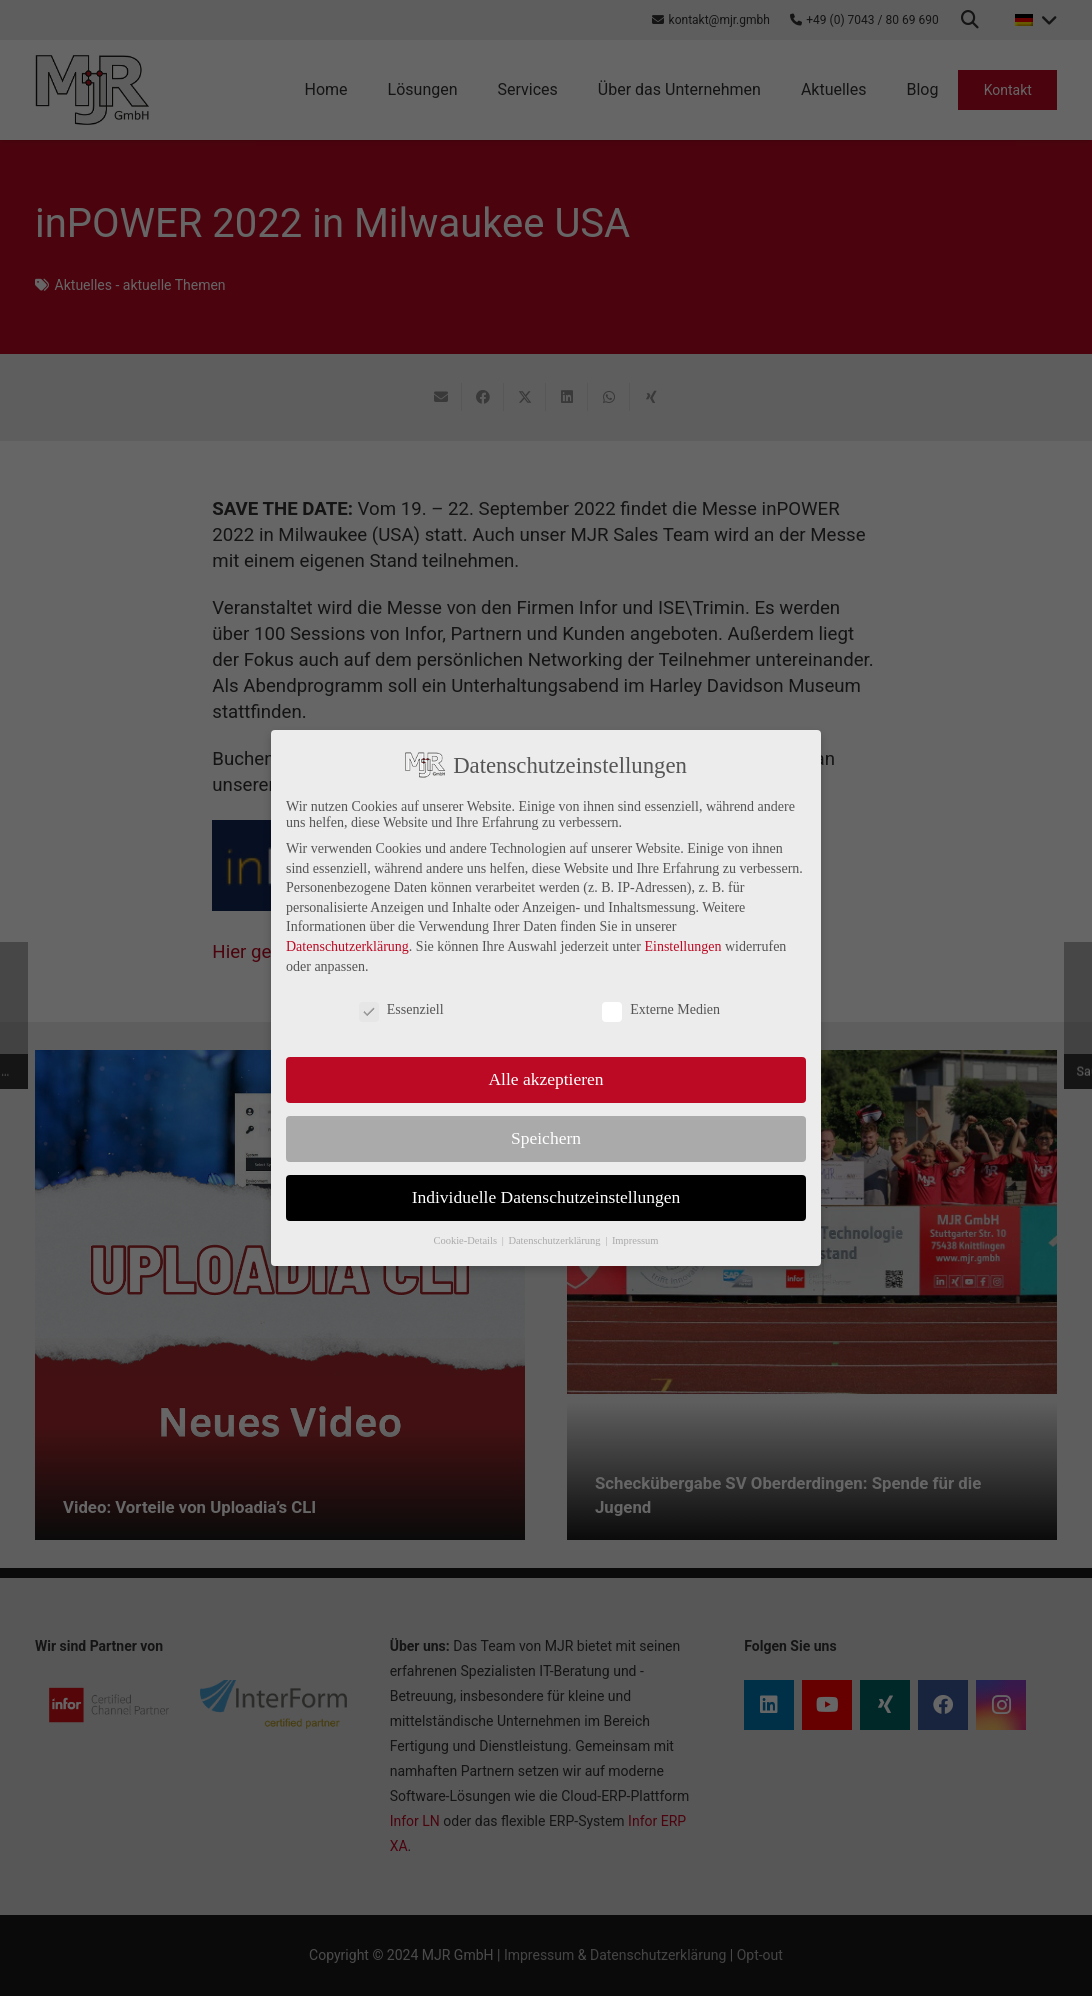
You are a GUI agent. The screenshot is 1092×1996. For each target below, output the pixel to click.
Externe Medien (661, 1010)
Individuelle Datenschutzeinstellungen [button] (546, 1197)
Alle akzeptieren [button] (545, 1079)
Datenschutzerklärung (347, 946)
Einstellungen (682, 946)
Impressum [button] (635, 1240)
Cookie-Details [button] (466, 1240)
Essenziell (401, 1010)
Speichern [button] (546, 1138)
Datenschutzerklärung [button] (555, 1240)
